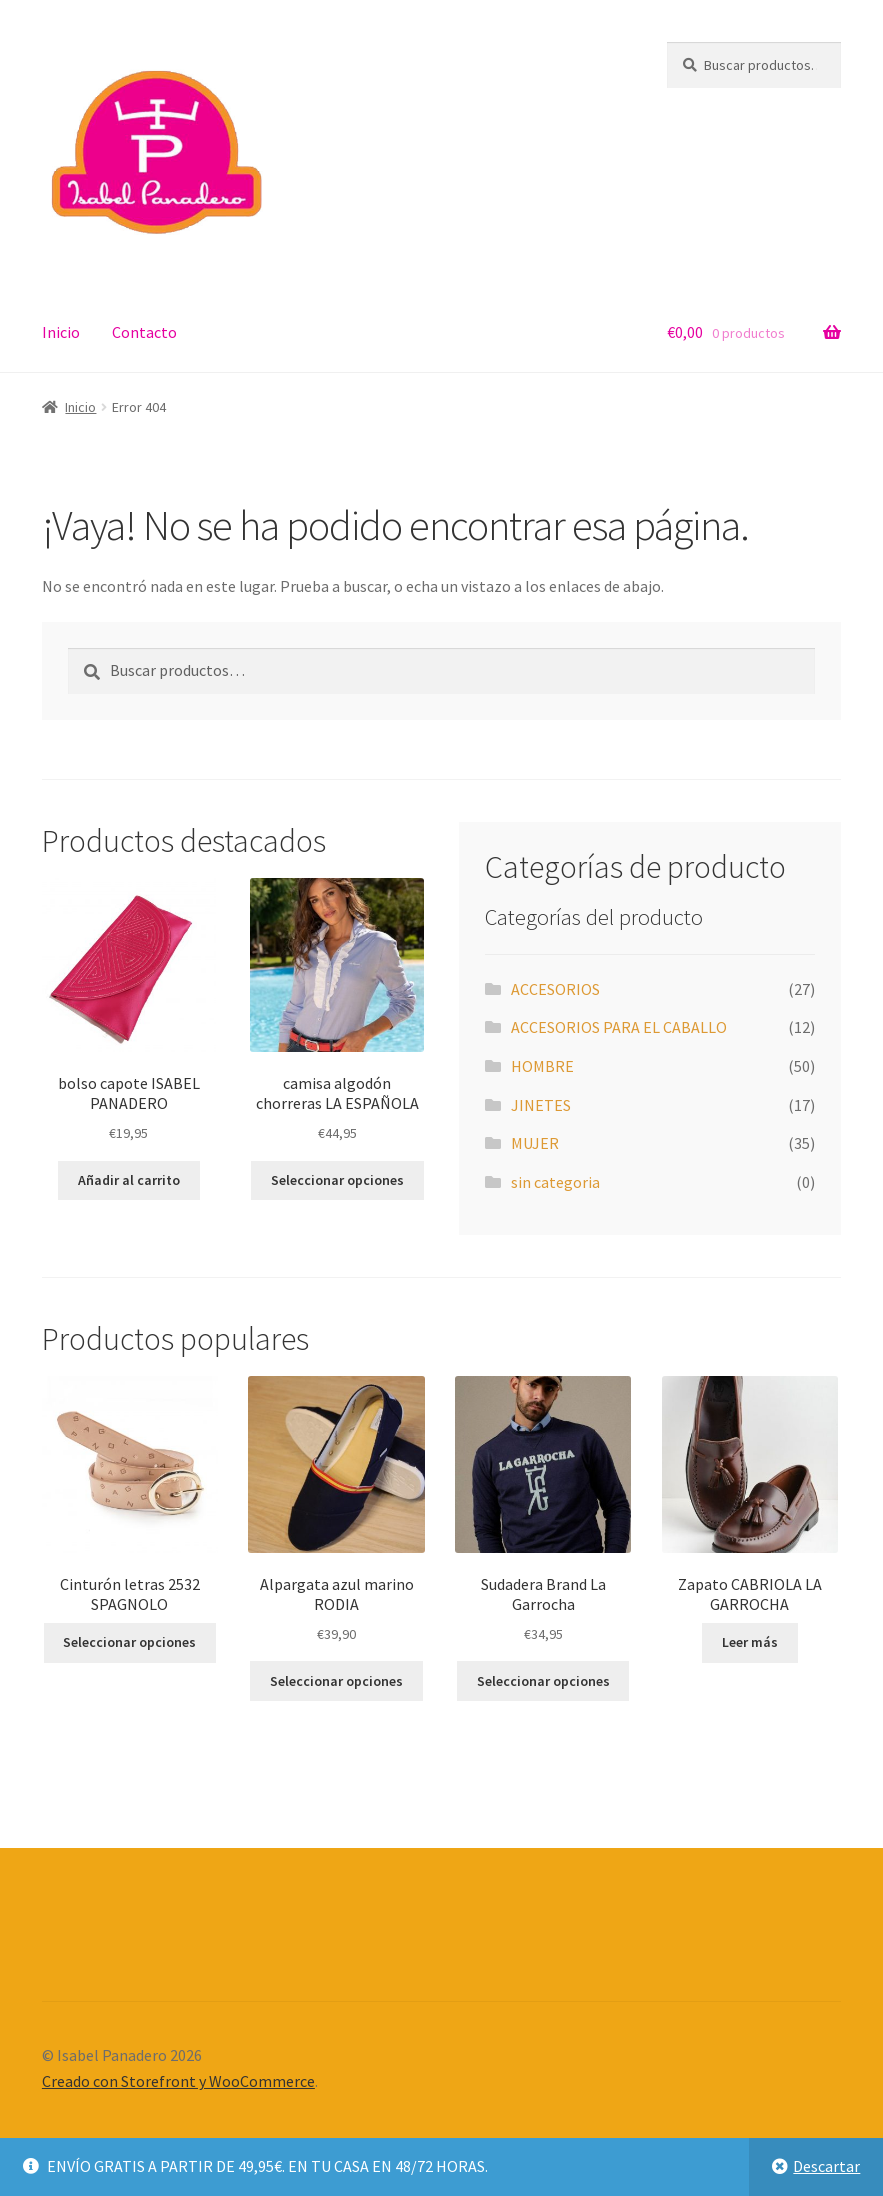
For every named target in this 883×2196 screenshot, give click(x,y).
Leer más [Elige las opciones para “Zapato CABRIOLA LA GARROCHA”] (750, 1642)
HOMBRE (542, 1066)
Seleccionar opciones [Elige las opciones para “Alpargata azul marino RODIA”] (336, 1681)
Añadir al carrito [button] (129, 1180)
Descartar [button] (826, 2166)
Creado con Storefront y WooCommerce (178, 2081)
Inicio (61, 332)
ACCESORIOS (555, 989)
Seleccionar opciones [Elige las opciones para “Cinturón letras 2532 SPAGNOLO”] (129, 1642)
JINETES (541, 1105)
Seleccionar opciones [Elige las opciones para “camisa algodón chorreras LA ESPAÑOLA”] (337, 1180)
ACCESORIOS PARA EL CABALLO (619, 1027)
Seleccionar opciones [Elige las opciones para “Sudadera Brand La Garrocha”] (543, 1681)
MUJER (535, 1143)
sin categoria (555, 1182)
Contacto (144, 332)
